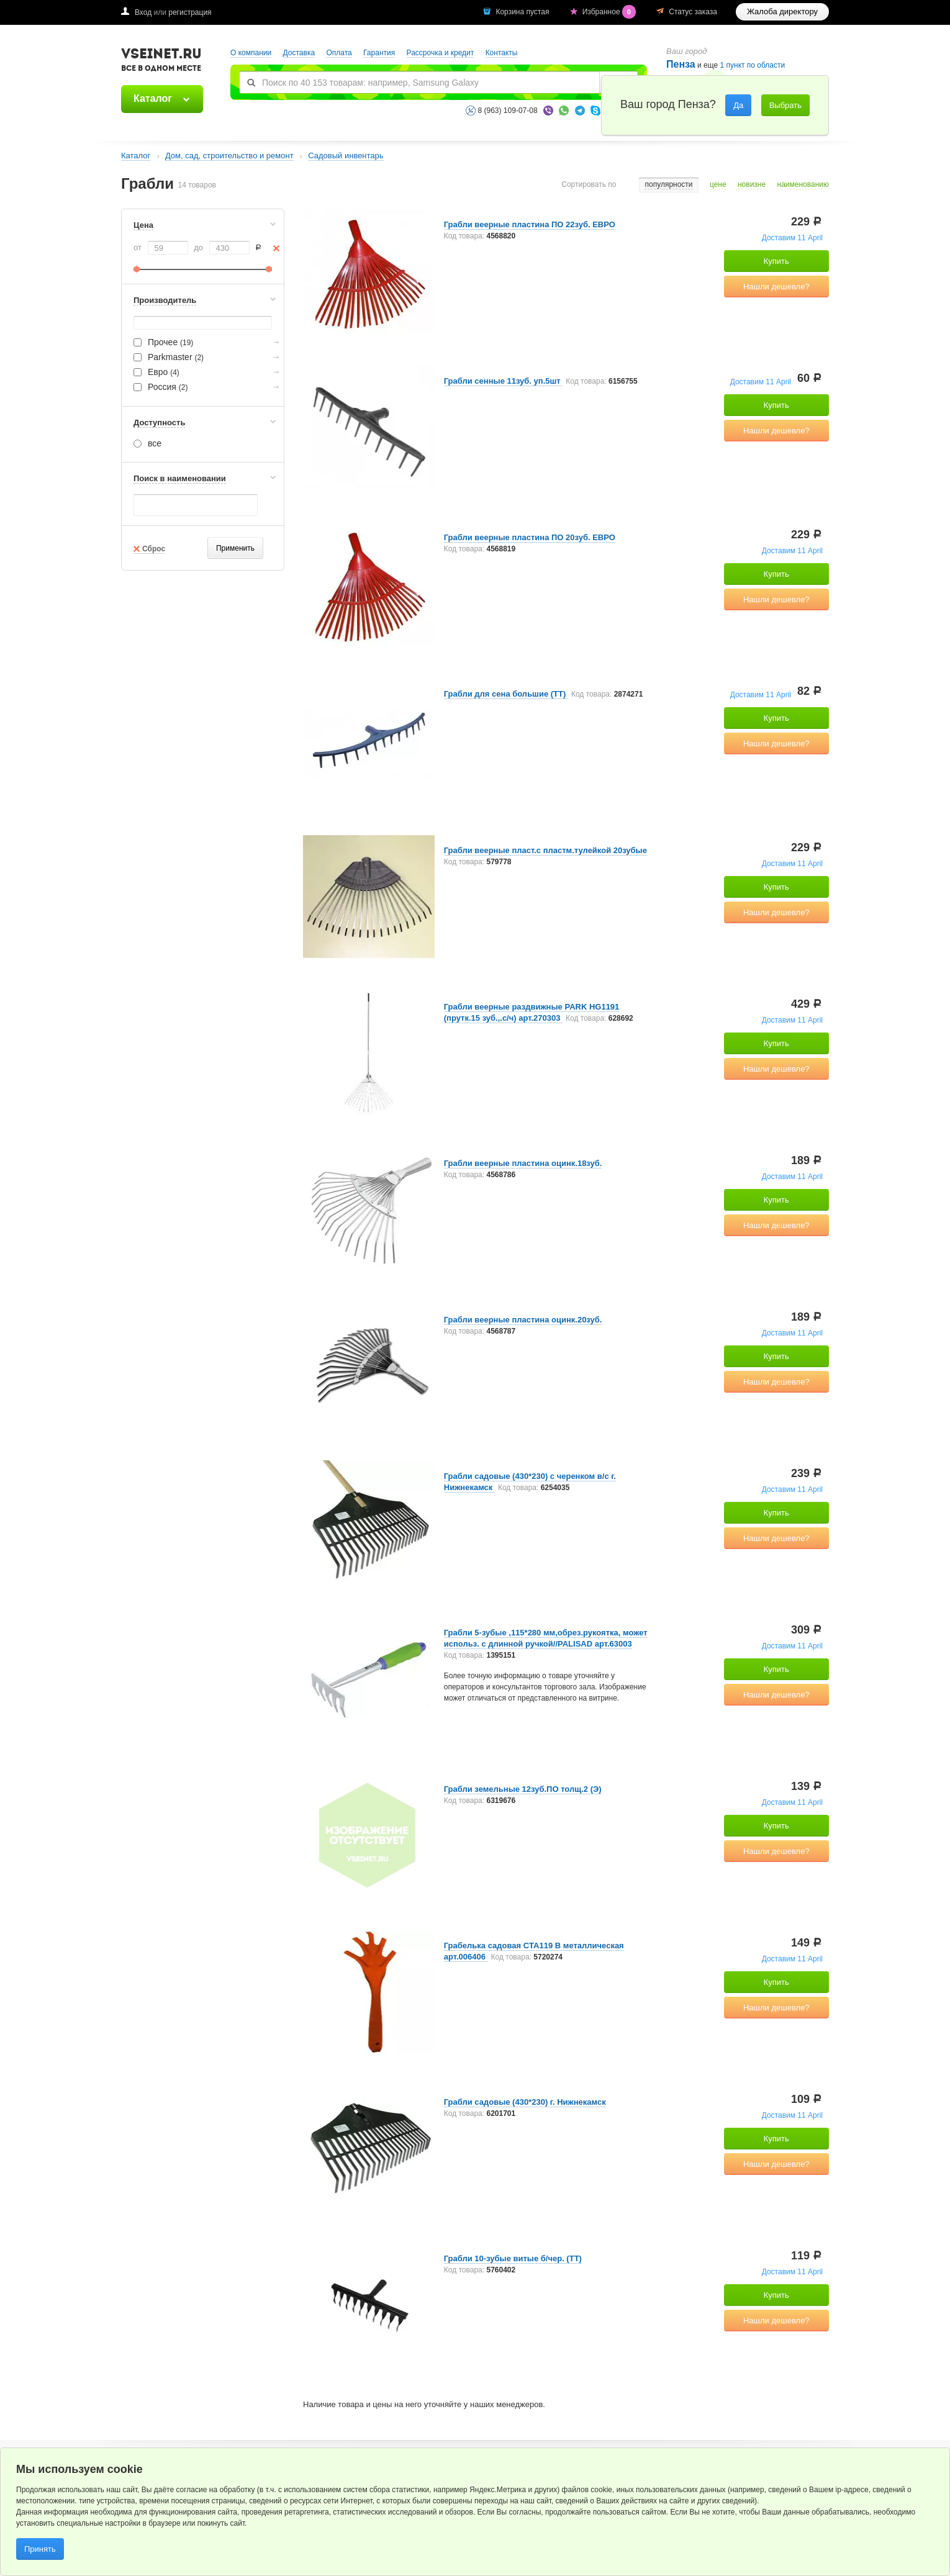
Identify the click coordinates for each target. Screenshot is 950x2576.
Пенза (680, 64)
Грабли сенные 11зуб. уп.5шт (503, 381)
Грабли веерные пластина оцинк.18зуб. (523, 1163)
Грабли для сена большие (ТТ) (506, 693)
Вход (143, 12)
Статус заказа (693, 11)
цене (718, 185)
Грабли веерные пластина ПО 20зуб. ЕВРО (529, 537)
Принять (40, 2549)
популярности (668, 185)
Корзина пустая (523, 11)
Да (738, 105)
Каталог (152, 98)
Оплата (338, 52)
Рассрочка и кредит (440, 52)
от (137, 247)
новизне (752, 185)
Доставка (299, 52)
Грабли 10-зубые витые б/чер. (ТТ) (513, 2258)
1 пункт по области (752, 65)
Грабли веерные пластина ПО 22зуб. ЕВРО (529, 224)
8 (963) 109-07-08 (508, 110)
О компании (250, 52)
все (147, 443)
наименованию (803, 185)
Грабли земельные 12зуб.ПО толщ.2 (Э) (523, 1789)
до (198, 247)
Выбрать (785, 105)
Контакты (502, 52)
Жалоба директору (782, 11)
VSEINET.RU (161, 61)
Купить (776, 261)
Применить (235, 548)
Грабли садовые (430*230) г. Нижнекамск (525, 2102)
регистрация (189, 12)
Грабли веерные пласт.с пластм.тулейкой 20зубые (545, 850)
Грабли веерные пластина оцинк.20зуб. (523, 1319)
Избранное (610, 11)
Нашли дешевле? (776, 286)
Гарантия (379, 52)
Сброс (153, 549)
